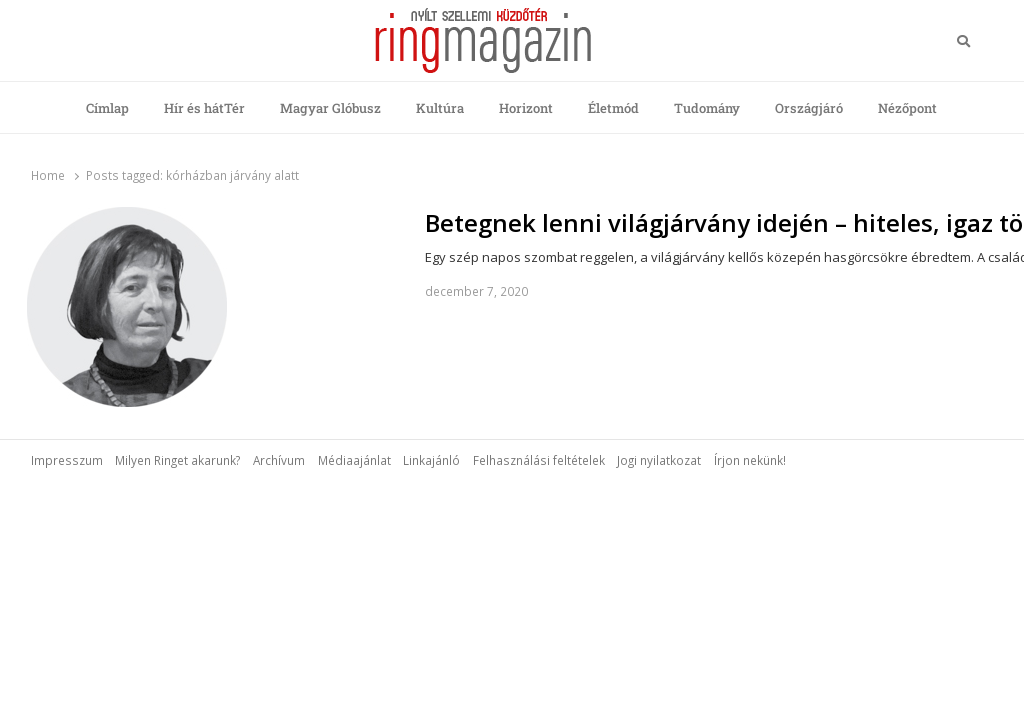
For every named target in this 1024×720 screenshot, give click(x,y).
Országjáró (809, 108)
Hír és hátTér (204, 108)
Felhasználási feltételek (539, 460)
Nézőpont (907, 108)
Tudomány (707, 108)
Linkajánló (431, 460)
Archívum (279, 460)
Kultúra (440, 108)
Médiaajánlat (354, 460)
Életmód (613, 108)
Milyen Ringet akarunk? (177, 460)
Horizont (526, 108)
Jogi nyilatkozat (659, 460)
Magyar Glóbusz (330, 108)
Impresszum (67, 460)
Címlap (107, 108)
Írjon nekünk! (750, 460)
